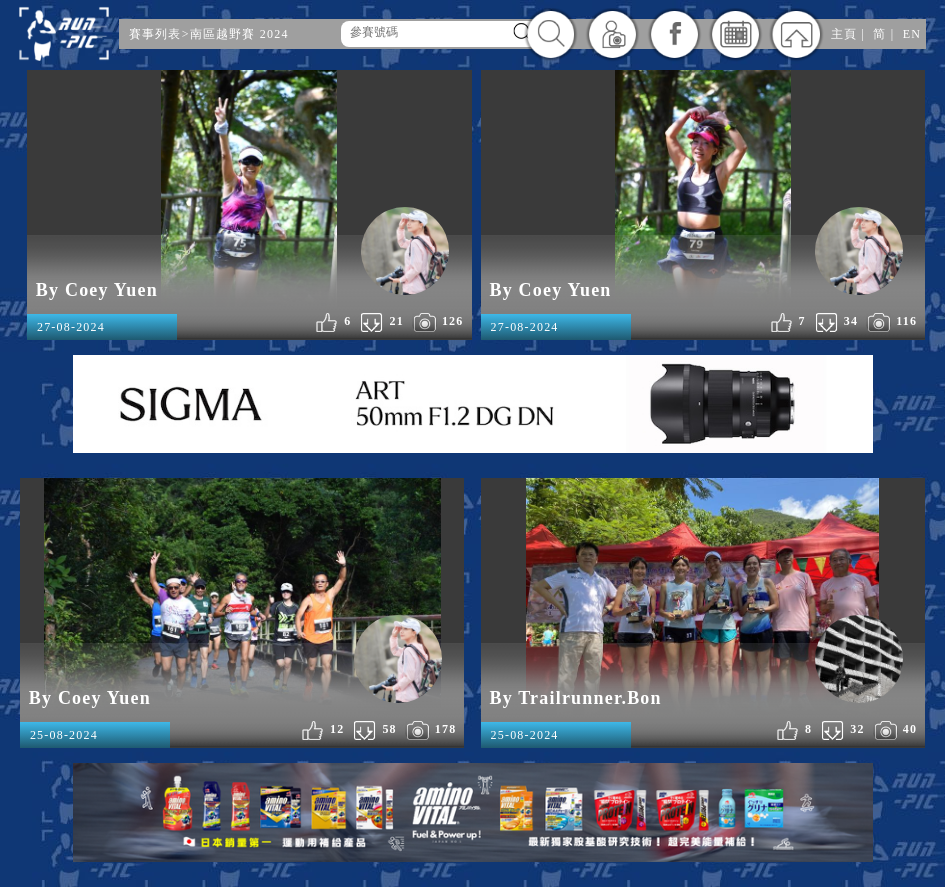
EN (912, 34)
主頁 (844, 34)
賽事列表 (155, 34)
